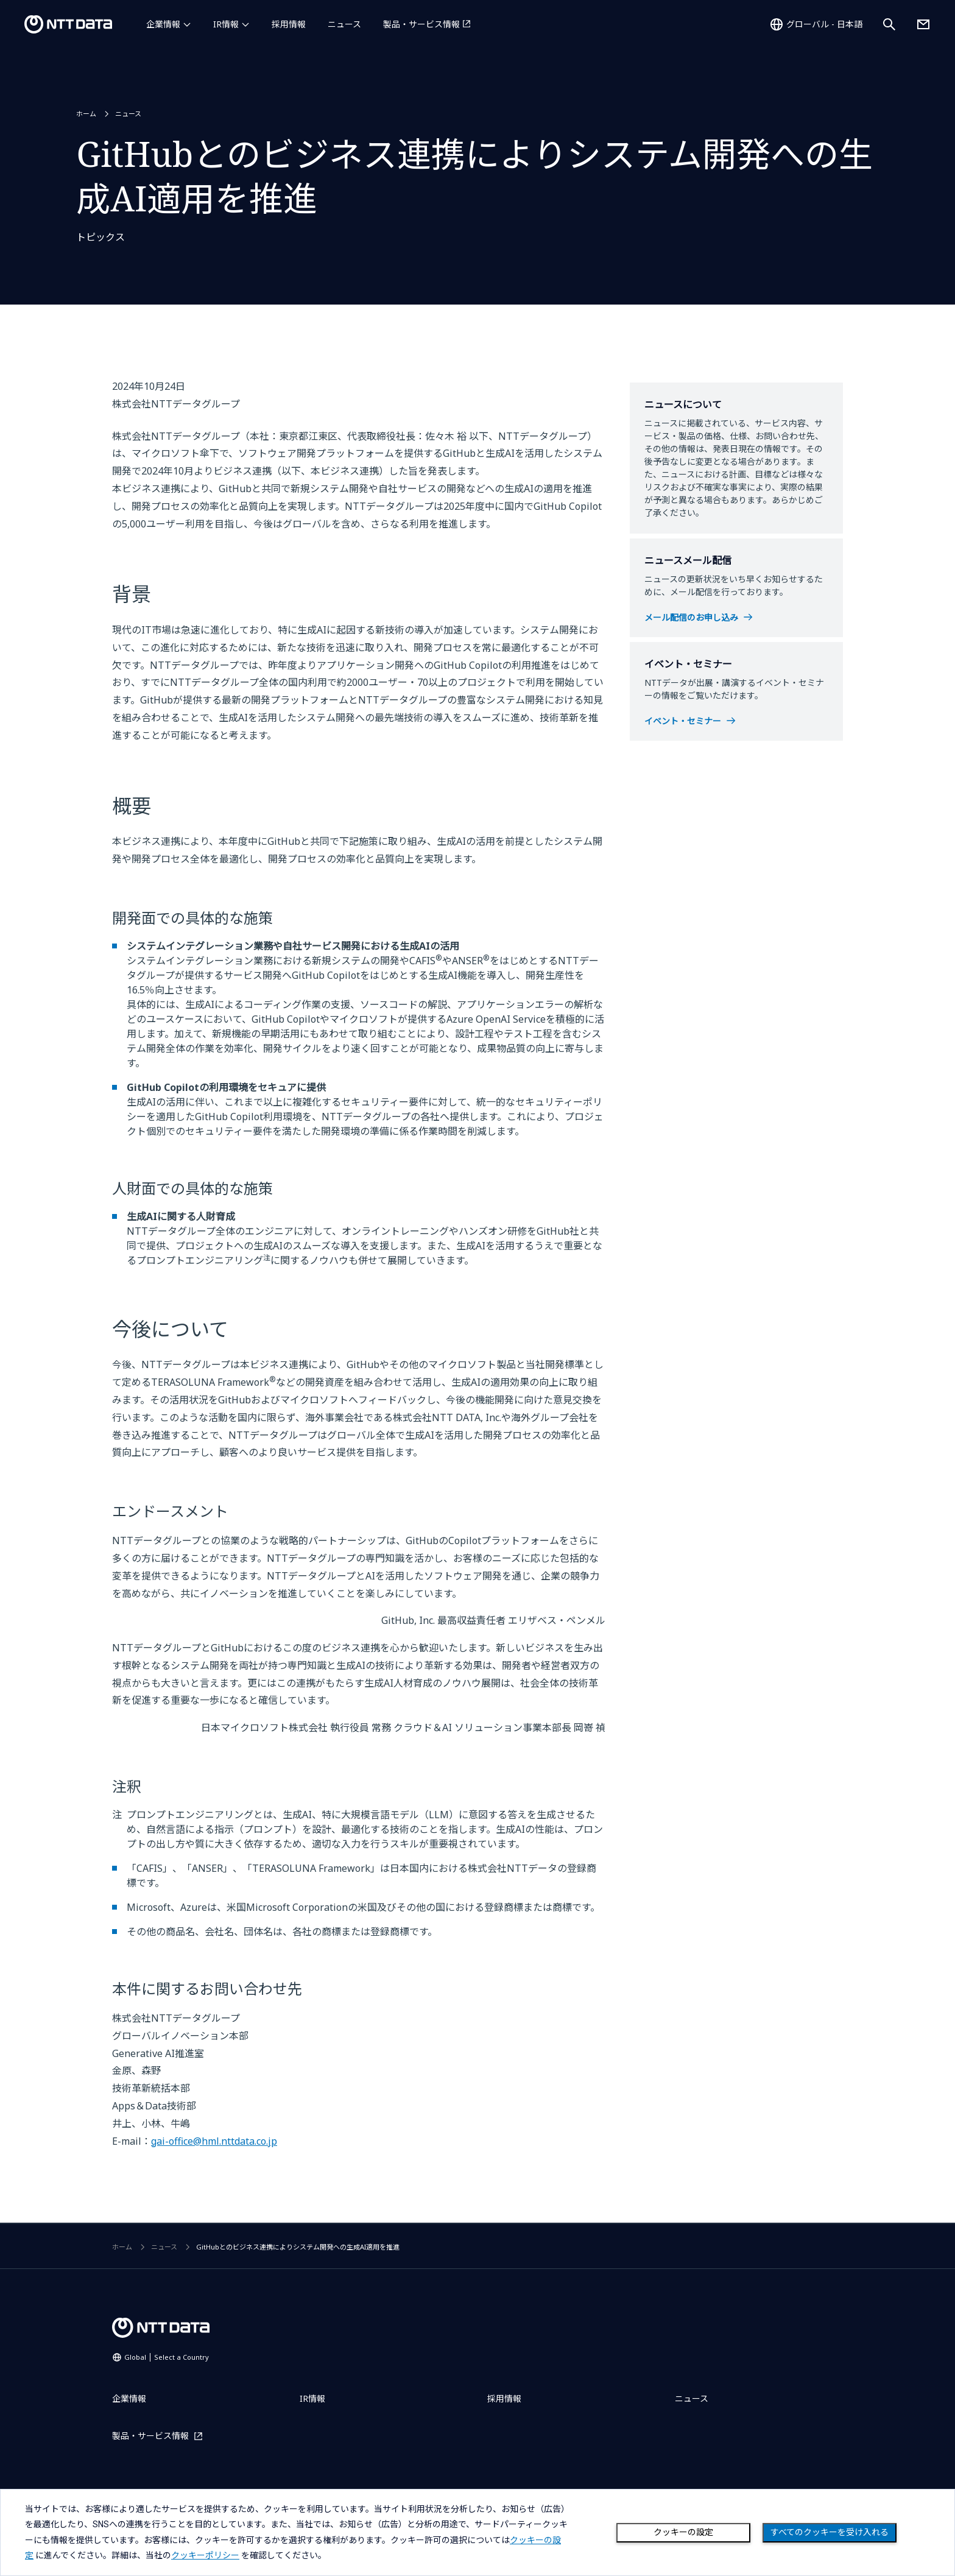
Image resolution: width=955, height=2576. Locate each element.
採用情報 (289, 24)
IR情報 (226, 24)
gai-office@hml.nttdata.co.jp (214, 2141)
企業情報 (163, 24)
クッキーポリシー (205, 2555)
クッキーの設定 (683, 2532)
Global (166, 2357)
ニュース (344, 24)
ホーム (86, 113)
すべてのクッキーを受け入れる (829, 2532)
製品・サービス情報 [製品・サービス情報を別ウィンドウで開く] (421, 24)
